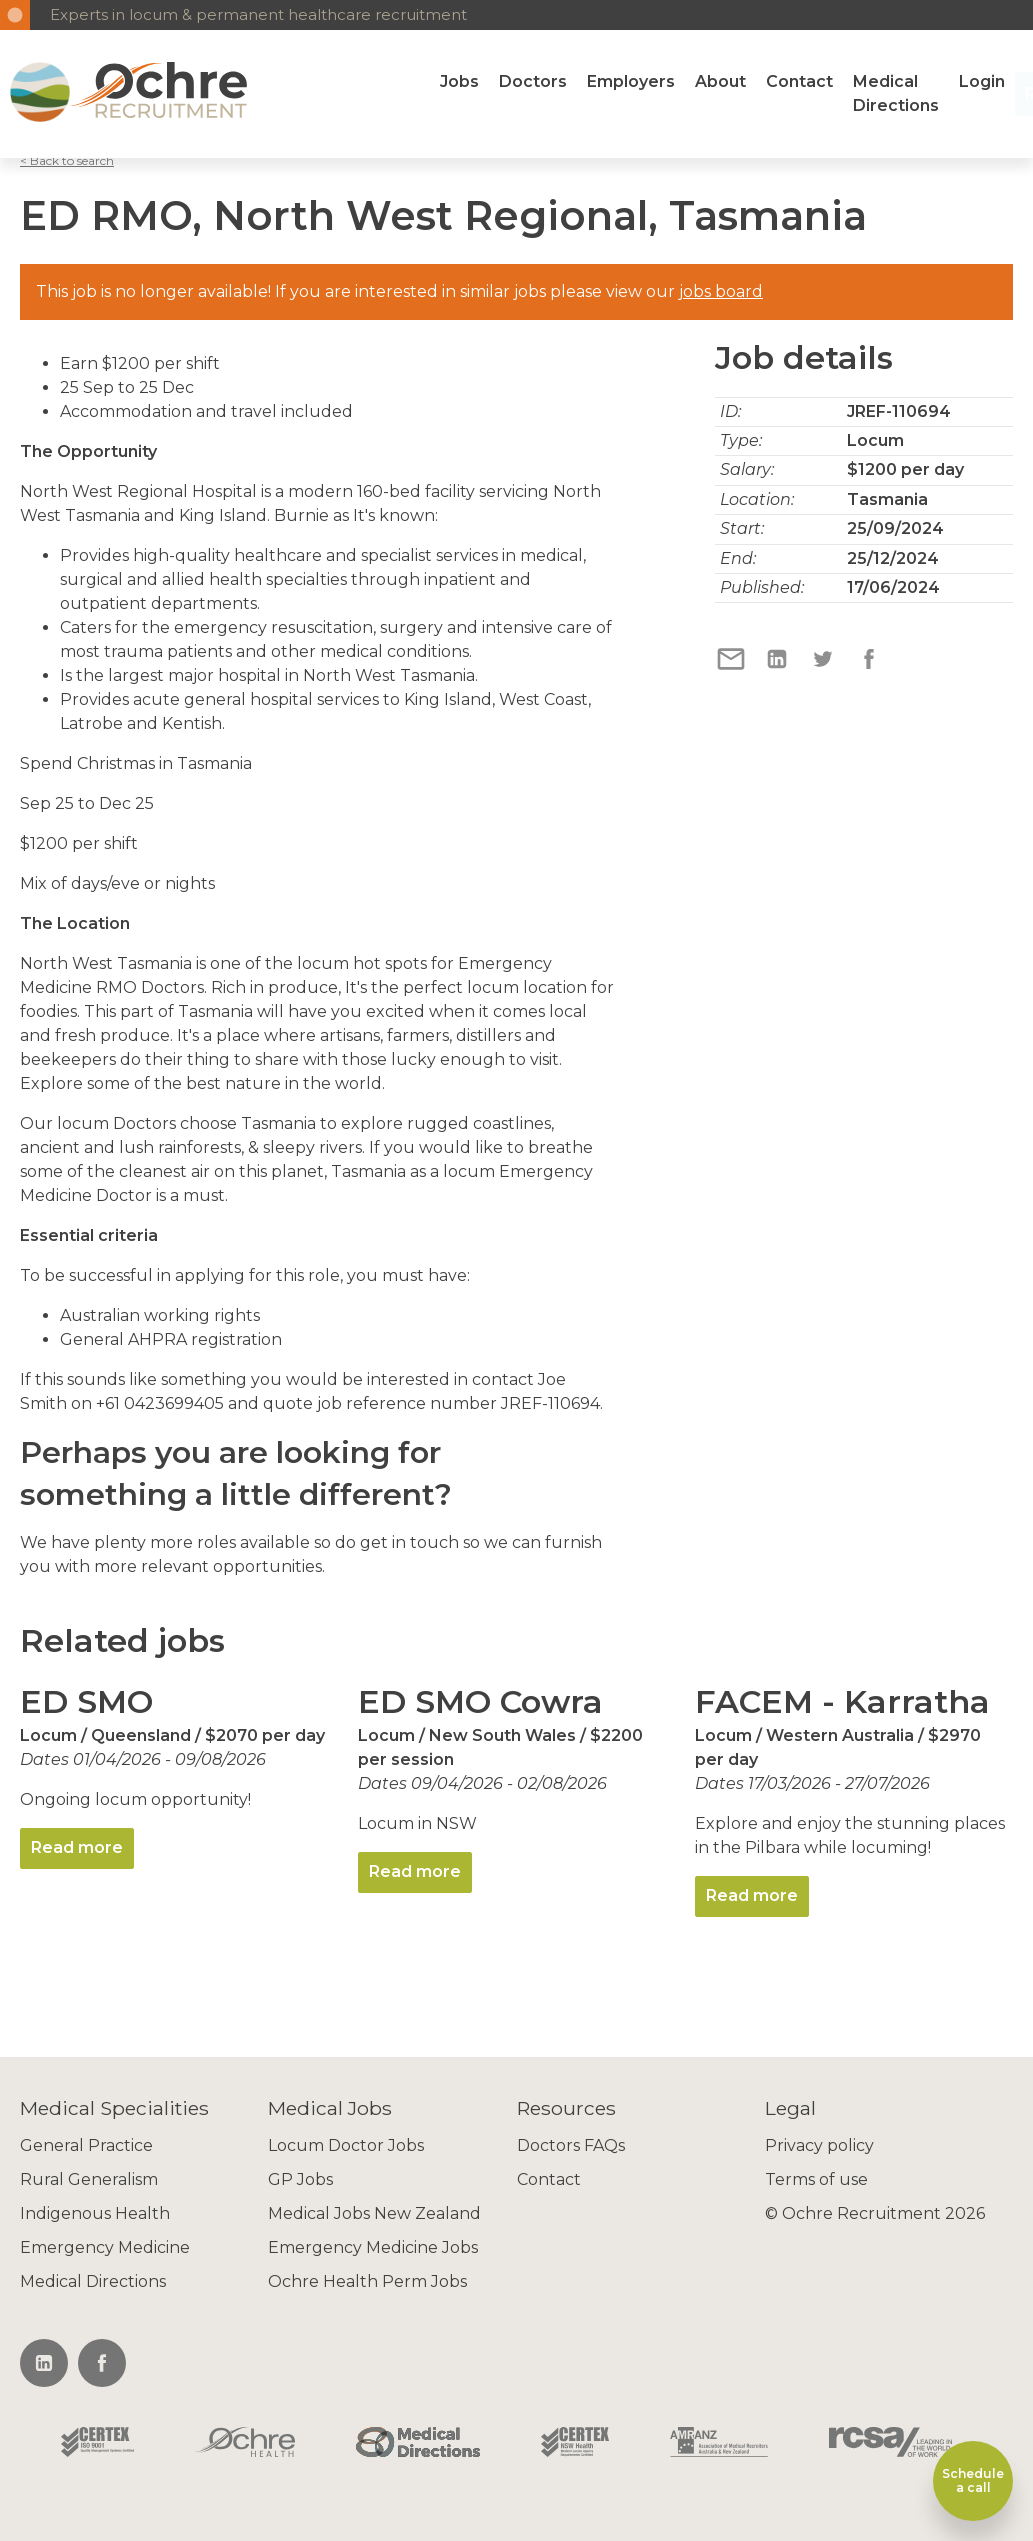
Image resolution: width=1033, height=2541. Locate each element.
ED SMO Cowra (480, 1701)
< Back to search (67, 160)
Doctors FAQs (571, 2145)
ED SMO (86, 1701)
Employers (631, 81)
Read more (77, 1847)
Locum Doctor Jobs (346, 2145)
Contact (799, 81)
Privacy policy (819, 2145)
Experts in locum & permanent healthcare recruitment (258, 14)
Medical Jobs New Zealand (374, 2213)
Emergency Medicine (105, 2247)
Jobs (459, 81)
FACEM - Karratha (842, 1701)
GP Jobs (300, 2179)
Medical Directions (896, 93)
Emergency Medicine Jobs (373, 2247)
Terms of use (816, 2179)
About (720, 81)
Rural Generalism (89, 2179)
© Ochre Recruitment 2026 (875, 2213)
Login (982, 81)
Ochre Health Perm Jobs (367, 2281)
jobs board (721, 291)
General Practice (86, 2145)
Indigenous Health (95, 2213)
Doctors (533, 81)
